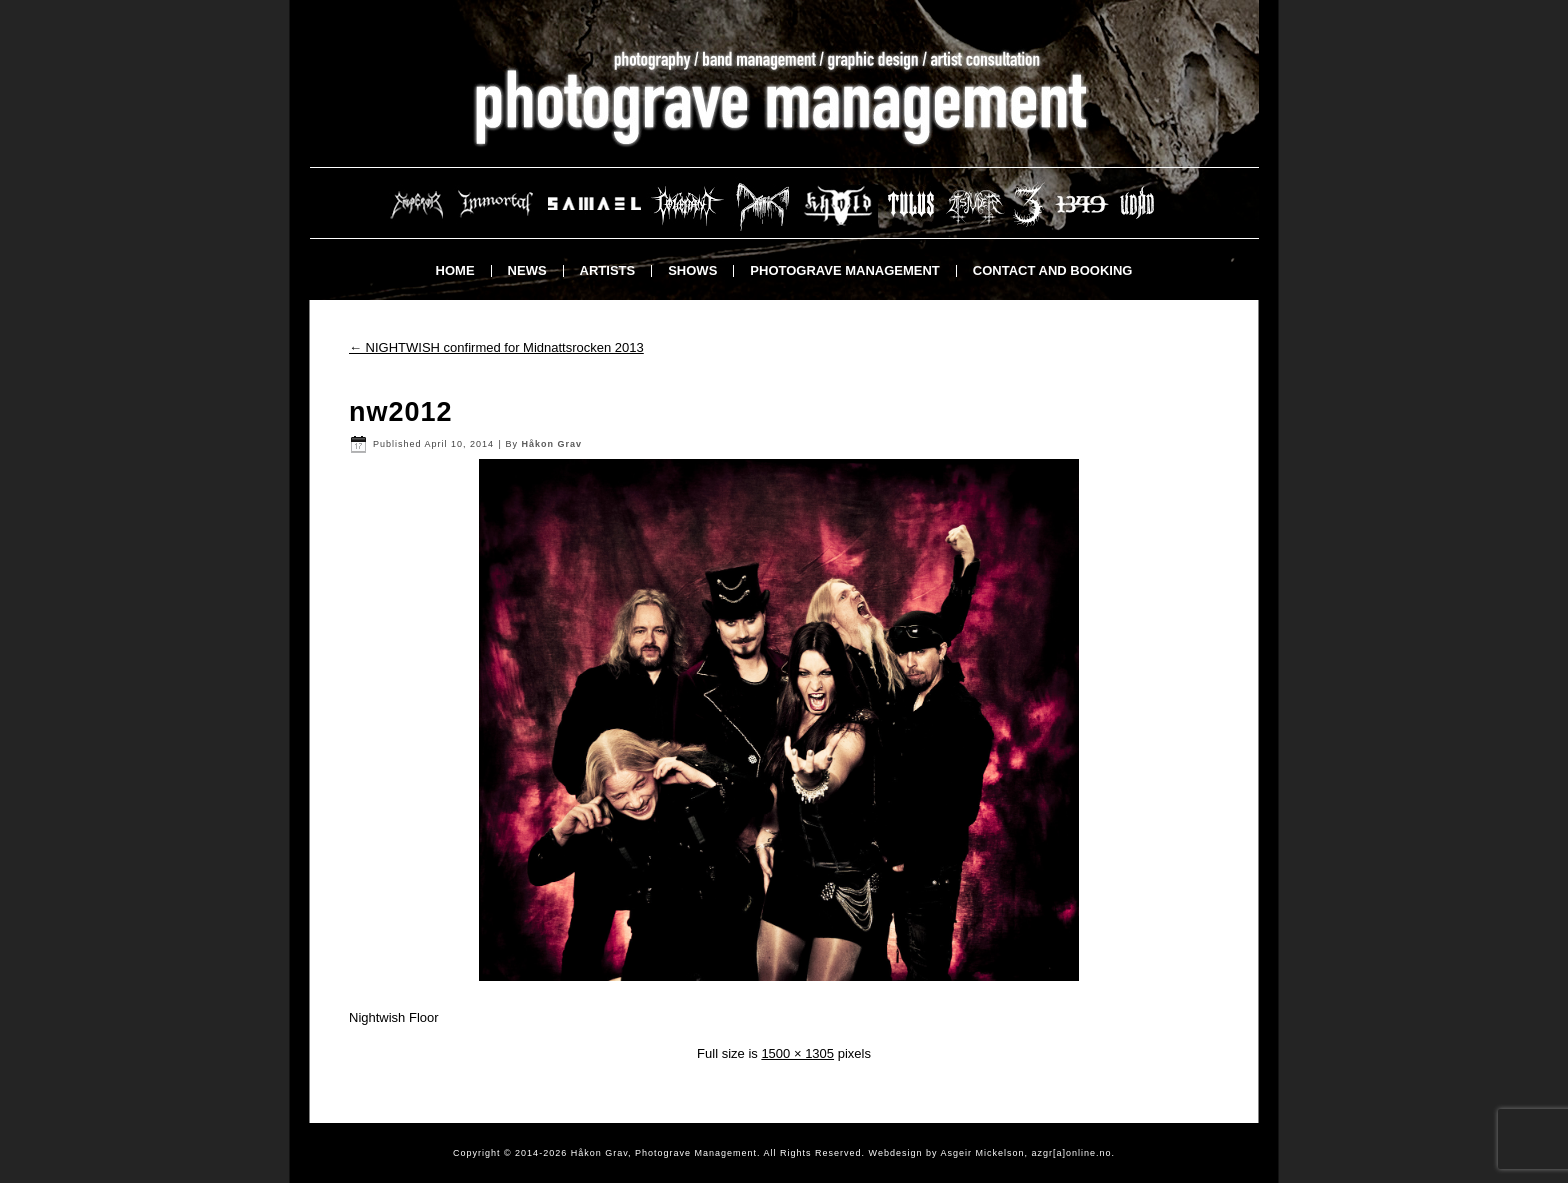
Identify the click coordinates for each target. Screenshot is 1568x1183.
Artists (608, 270)
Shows (692, 270)
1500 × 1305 (797, 1053)
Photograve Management (844, 270)
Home (455, 270)
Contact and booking (1053, 270)
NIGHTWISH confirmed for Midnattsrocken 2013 (496, 347)
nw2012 (401, 412)
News (527, 270)
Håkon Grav (551, 444)
